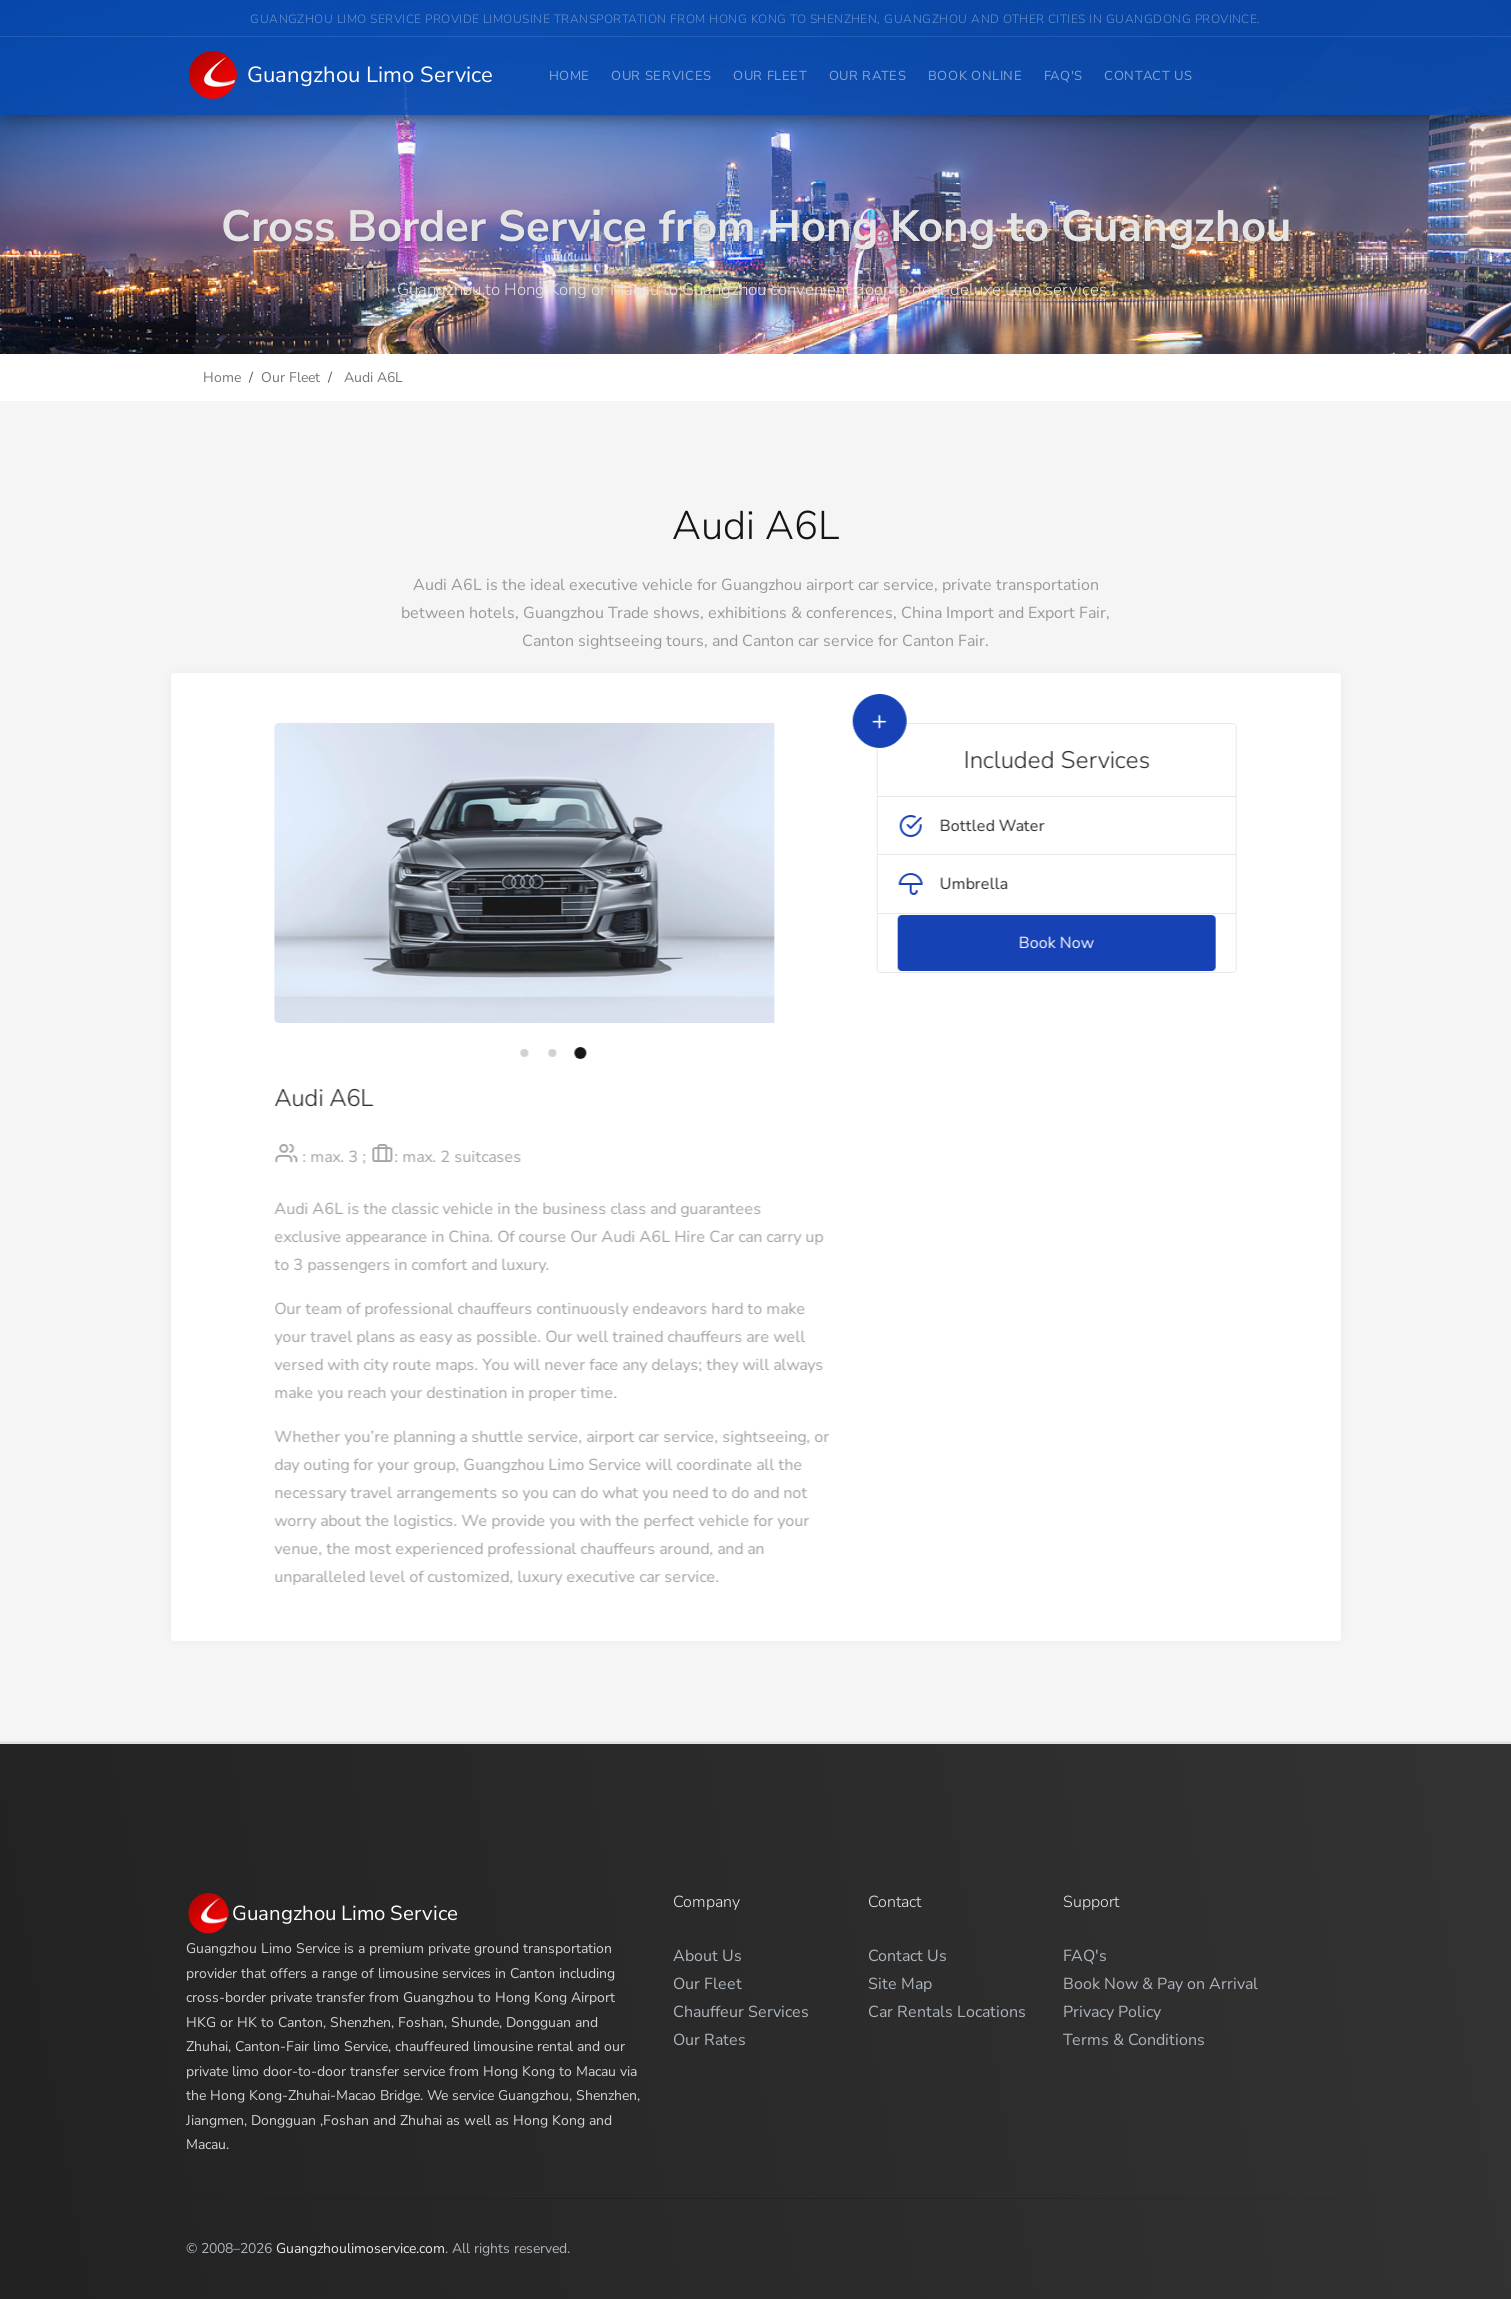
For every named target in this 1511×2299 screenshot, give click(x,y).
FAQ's (1063, 76)
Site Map (900, 1984)
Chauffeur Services (741, 2012)
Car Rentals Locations (947, 2012)
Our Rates (868, 76)
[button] (478, 1053)
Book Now (1102, 943)
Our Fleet (770, 76)
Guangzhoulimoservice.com (360, 2248)
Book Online (975, 76)
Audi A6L (371, 377)
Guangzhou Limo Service (339, 76)
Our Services (661, 76)
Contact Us (1148, 76)
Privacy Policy (1112, 2012)
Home (570, 76)
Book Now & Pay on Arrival (1160, 1984)
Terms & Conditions (1134, 2040)
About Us (707, 1956)
